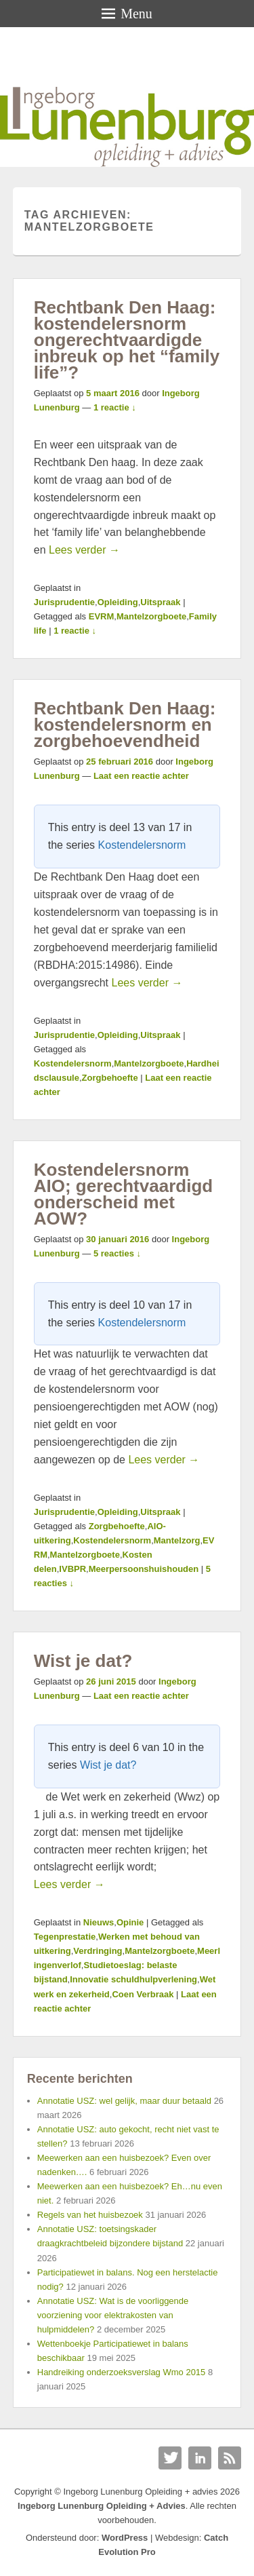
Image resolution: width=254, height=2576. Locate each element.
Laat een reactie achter (141, 776)
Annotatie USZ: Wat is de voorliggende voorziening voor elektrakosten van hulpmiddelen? (113, 2315)
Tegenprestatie (65, 1936)
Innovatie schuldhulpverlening (133, 1979)
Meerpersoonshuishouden (144, 1569)
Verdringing (97, 1951)
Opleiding (118, 602)
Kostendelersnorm (142, 845)
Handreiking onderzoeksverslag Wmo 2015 (121, 2372)
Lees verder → (84, 550)
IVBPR (72, 1569)
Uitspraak (160, 602)
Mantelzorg (177, 1540)
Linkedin (199, 2457)
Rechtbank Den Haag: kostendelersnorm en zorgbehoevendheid (125, 724)
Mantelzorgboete (151, 616)
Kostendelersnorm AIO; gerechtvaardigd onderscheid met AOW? (123, 1194)
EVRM (101, 616)
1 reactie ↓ (114, 407)
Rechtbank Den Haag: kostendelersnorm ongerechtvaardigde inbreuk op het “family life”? (127, 340)
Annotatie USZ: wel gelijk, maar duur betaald (124, 2101)
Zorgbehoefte (110, 1078)
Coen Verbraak (142, 1994)
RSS (229, 2457)
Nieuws (98, 1922)
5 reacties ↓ (117, 1253)
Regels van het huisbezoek (90, 2215)
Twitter (170, 2457)
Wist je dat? (83, 1661)
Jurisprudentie (64, 602)
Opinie (130, 1922)
